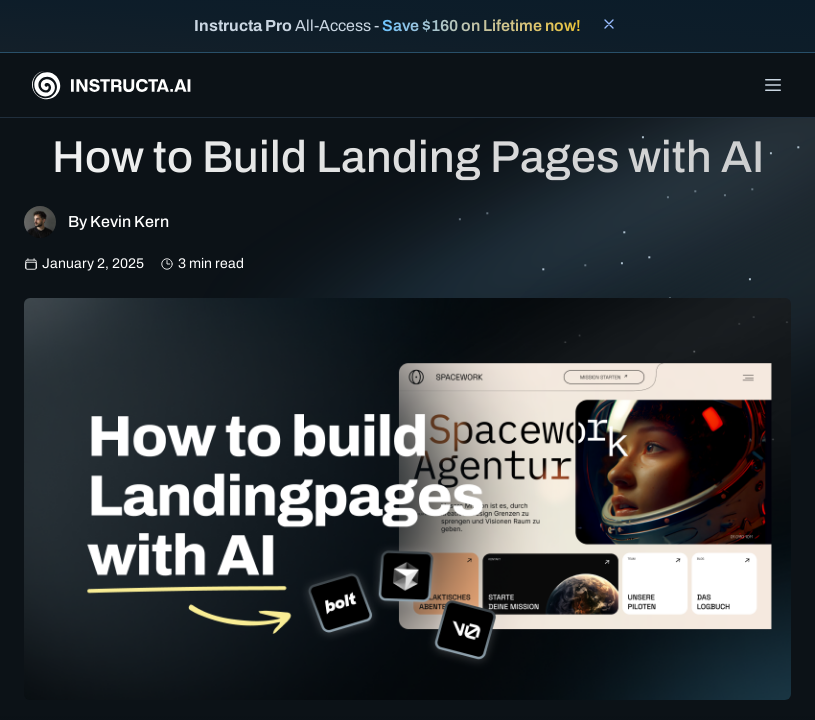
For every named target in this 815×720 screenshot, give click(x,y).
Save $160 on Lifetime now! (481, 25)
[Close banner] (609, 24)
